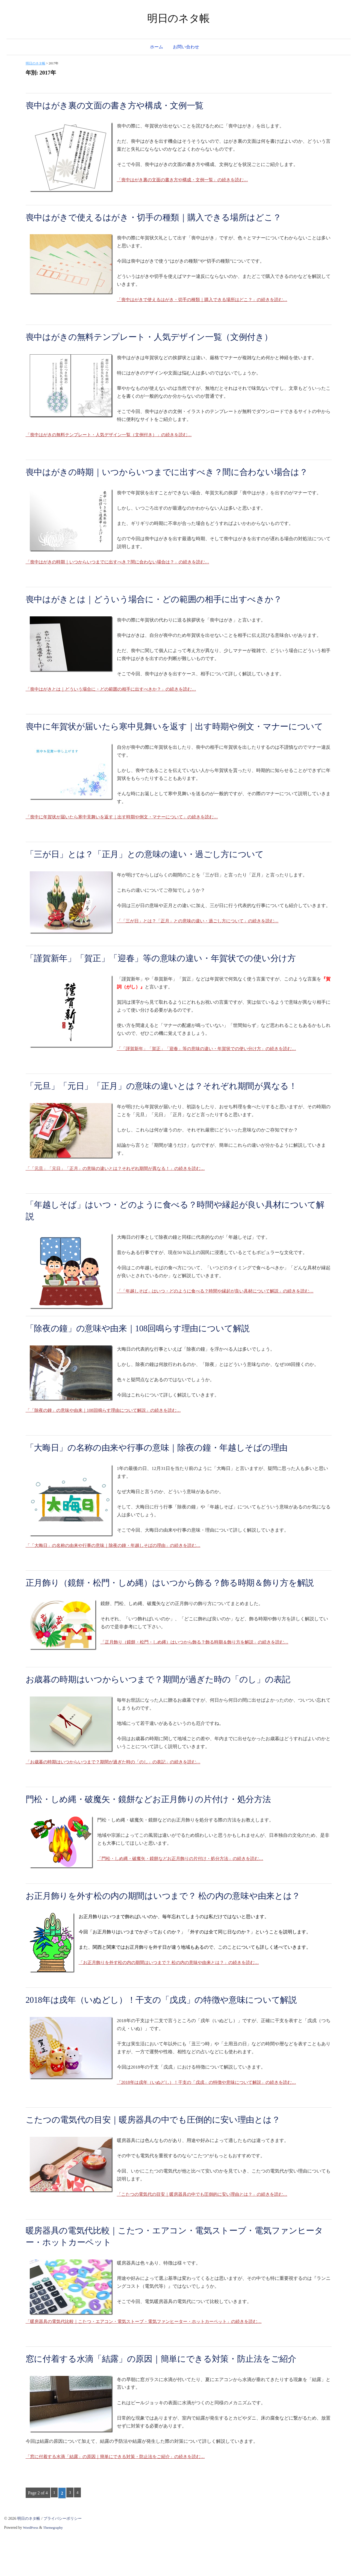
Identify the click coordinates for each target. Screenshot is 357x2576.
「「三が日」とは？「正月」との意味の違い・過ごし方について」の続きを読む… (203, 946)
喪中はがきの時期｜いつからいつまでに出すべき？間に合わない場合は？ (171, 478)
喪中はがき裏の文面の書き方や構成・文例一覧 (123, 105)
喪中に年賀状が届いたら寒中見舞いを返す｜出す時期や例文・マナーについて (174, 745)
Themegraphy (54, 2571)
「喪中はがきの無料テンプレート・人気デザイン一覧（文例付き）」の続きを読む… (114, 434)
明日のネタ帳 (178, 17)
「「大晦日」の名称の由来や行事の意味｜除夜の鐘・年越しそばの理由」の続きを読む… (118, 1573)
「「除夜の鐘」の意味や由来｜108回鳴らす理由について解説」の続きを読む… (108, 1438)
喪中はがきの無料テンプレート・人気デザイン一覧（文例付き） (161, 337)
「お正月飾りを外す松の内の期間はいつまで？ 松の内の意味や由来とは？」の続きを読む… (174, 2003)
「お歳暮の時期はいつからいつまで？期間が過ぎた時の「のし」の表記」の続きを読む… (118, 1803)
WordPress (31, 2571)
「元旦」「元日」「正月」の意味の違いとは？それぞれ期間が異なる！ (174, 1112)
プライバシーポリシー (65, 2562)
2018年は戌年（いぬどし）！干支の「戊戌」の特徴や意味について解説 (174, 2041)
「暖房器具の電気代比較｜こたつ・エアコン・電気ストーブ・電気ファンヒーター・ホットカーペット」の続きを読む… (151, 2364)
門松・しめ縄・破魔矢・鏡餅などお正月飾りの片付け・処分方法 (160, 1840)
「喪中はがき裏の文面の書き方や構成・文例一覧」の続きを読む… (186, 179)
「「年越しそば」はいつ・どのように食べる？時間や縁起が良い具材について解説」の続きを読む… (221, 1319)
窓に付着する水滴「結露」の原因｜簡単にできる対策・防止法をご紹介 (174, 2402)
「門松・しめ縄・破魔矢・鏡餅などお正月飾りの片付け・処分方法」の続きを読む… (185, 1899)
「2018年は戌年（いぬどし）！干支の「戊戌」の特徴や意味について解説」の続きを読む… (212, 2123)
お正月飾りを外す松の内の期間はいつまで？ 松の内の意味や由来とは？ (176, 1937)
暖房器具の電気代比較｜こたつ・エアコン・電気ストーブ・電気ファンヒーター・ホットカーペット (174, 2279)
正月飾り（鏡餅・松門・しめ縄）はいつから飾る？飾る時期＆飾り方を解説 (174, 1617)
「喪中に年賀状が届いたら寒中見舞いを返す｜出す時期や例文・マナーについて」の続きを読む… (128, 842)
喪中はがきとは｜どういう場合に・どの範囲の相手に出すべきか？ (166, 612)
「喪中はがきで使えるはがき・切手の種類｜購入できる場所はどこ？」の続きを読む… (207, 299)
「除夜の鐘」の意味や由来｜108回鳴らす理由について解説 (148, 1356)
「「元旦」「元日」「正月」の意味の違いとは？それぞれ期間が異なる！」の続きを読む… (121, 1194)
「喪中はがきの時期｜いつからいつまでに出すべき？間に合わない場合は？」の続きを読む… (123, 575)
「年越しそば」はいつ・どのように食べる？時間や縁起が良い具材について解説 (175, 1238)
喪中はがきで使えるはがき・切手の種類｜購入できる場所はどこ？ (166, 217)
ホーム (156, 46)
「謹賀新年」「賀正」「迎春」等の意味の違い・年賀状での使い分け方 (174, 984)
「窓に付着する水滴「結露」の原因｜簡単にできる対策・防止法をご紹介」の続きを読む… (121, 2500)
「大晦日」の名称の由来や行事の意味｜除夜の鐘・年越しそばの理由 (169, 1476)
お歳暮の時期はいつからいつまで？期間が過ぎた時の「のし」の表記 (170, 1720)
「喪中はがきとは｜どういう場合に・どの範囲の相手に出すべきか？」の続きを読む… (116, 702)
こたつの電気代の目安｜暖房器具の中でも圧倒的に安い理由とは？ (165, 2161)
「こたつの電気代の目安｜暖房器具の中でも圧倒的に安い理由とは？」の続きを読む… (207, 2235)
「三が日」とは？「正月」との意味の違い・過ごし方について (156, 880)
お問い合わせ (186, 46)
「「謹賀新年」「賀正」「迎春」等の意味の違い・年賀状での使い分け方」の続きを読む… (212, 1074)
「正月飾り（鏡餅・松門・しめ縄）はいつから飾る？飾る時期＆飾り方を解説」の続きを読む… (200, 1683)
